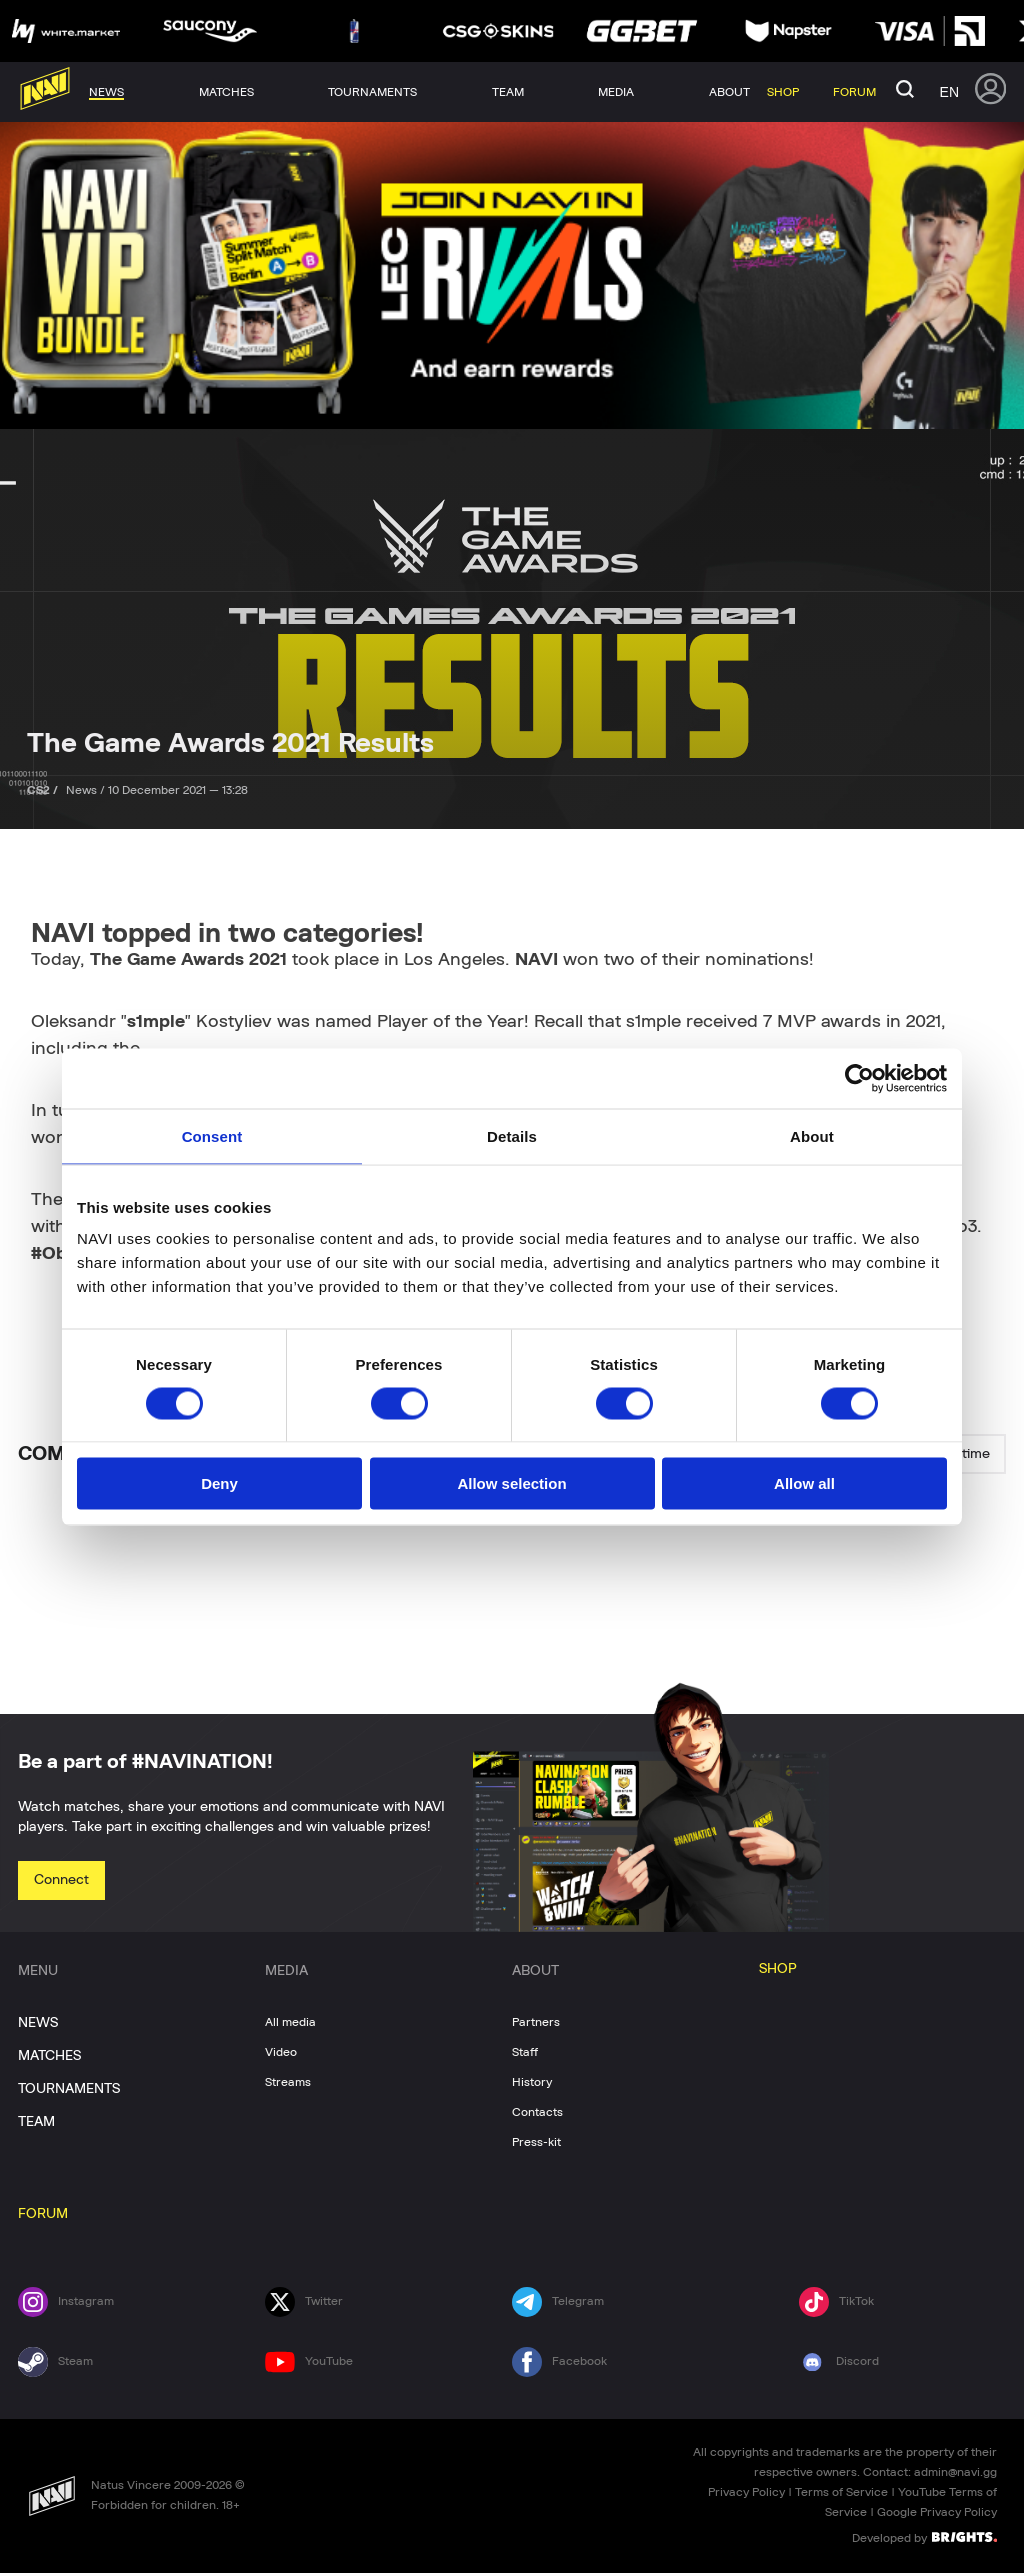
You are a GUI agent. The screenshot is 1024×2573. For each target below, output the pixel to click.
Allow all (804, 1483)
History (532, 2082)
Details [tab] (512, 1135)
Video (281, 2052)
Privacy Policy (746, 2492)
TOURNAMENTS (69, 2089)
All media (290, 2022)
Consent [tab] (212, 1135)
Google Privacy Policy (937, 2512)
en (949, 92)
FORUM (43, 2214)
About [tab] (812, 1135)
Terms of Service (841, 2492)
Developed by (924, 2537)
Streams (288, 2082)
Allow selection (511, 1483)
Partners (536, 2022)
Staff (525, 2052)
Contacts (537, 2112)
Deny (219, 1483)
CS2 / (44, 790)
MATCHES (49, 2056)
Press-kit (536, 2142)
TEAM (36, 2122)
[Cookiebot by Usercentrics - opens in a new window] (859, 1078)
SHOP (778, 1969)
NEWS (38, 2023)
